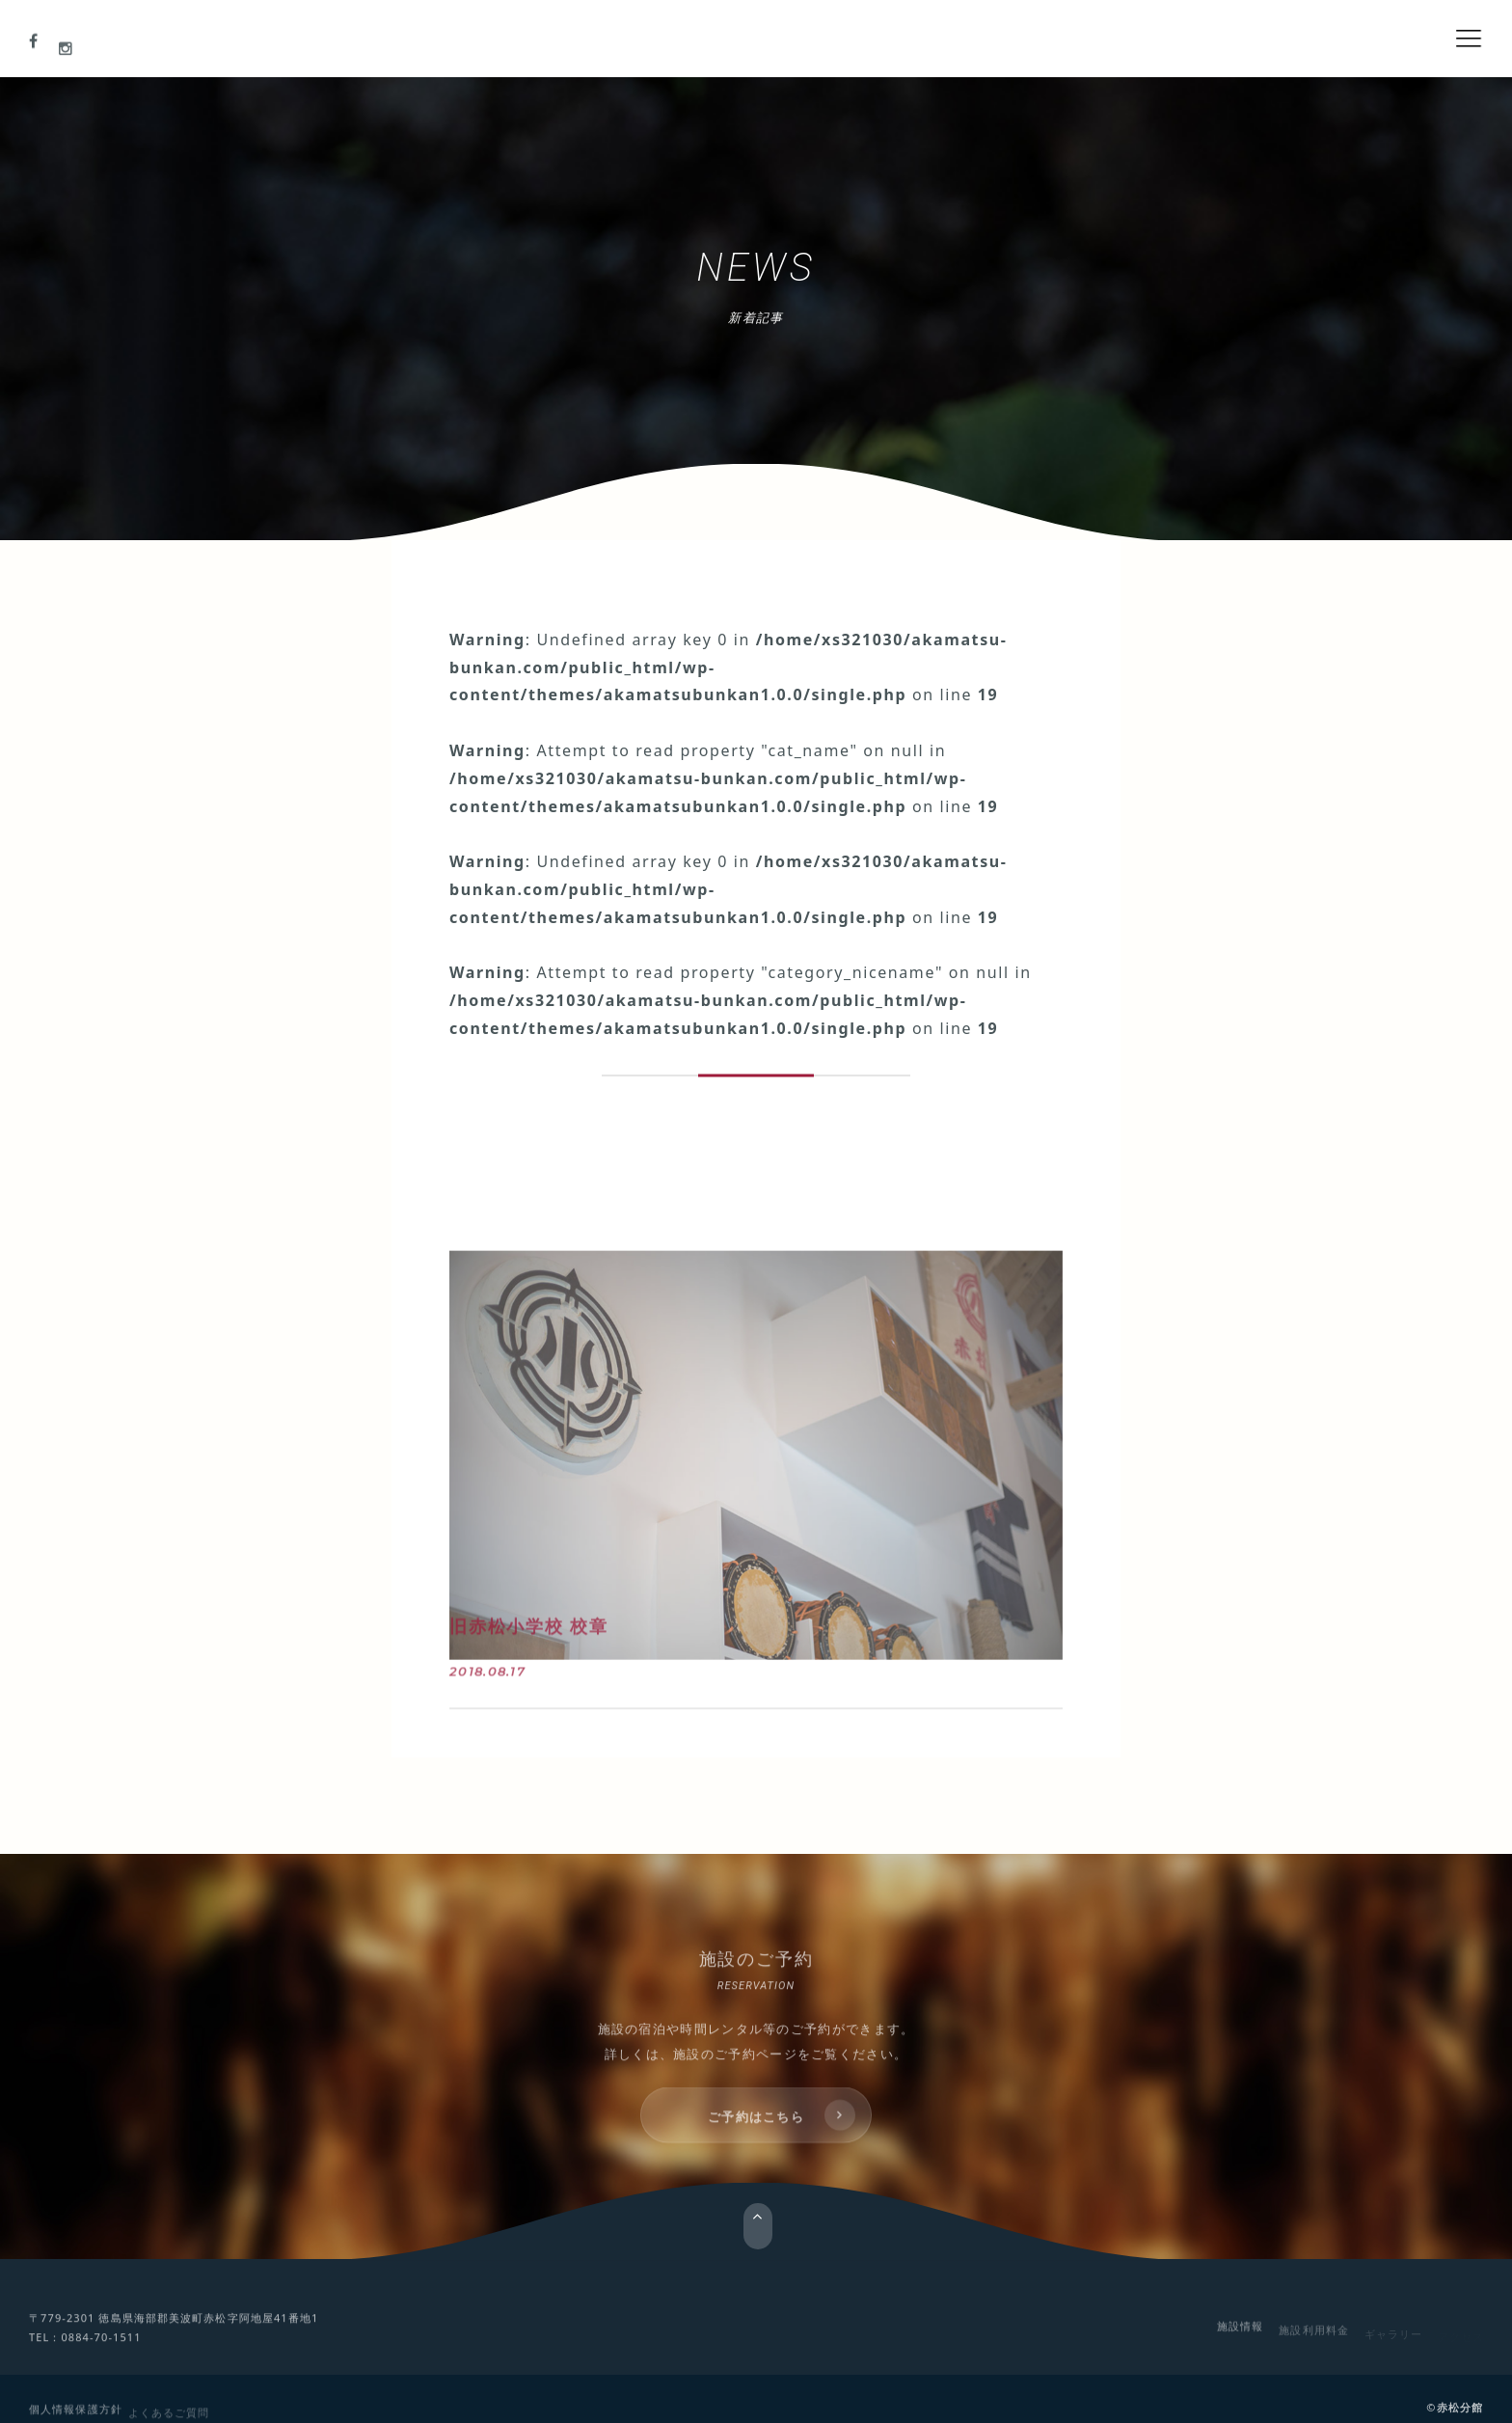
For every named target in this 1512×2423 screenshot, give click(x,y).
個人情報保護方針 (75, 2415)
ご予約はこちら (756, 2131)
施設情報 (1240, 2333)
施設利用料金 (1314, 2335)
